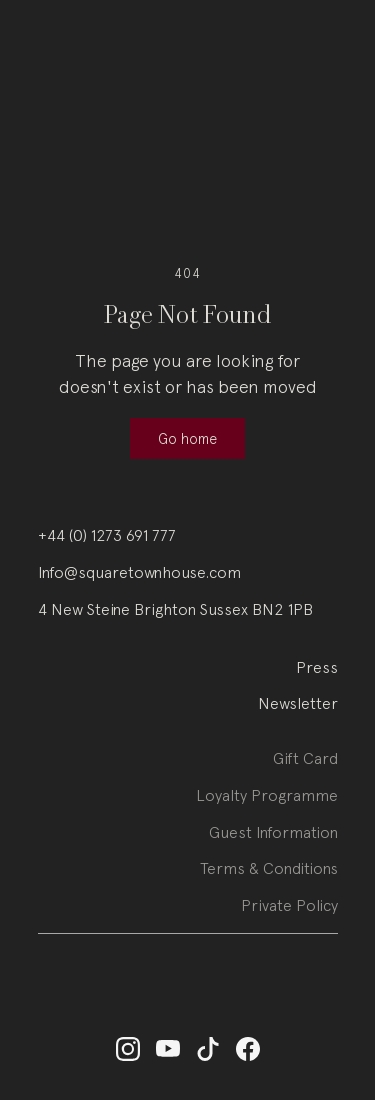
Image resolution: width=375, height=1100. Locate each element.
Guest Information (273, 841)
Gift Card (305, 767)
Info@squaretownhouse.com (139, 572)
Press (317, 667)
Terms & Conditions (269, 878)
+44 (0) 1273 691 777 (107, 535)
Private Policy (289, 914)
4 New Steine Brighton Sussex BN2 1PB (175, 609)
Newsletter (298, 703)
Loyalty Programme (267, 804)
